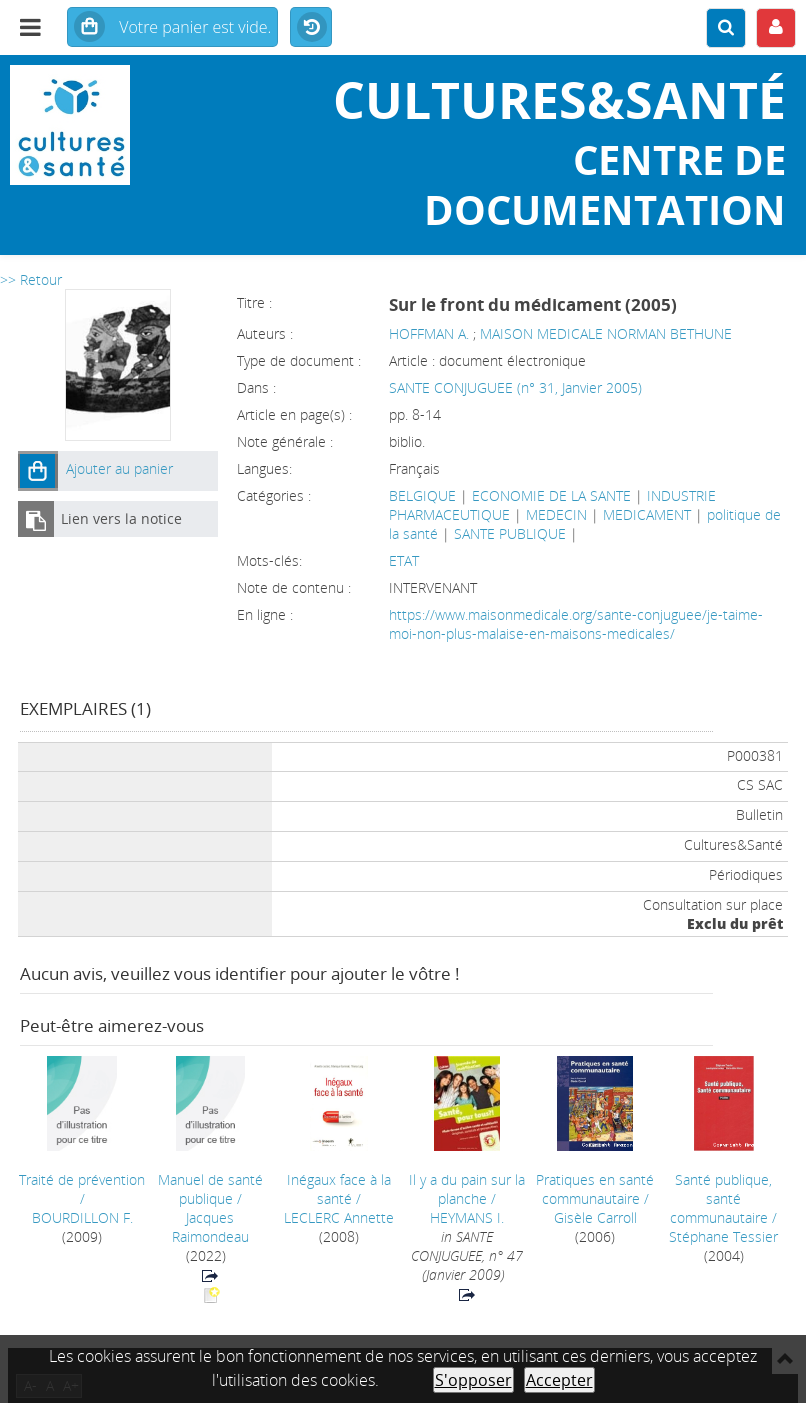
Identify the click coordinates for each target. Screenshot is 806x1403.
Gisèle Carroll (595, 1217)
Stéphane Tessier (723, 1236)
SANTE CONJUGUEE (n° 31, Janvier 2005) (515, 387)
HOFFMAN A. (429, 333)
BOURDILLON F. (82, 1217)
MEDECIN (556, 514)
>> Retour (31, 279)
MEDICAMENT (647, 514)
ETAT (404, 560)
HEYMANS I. (467, 1217)
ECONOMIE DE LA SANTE (551, 495)
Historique (311, 28)
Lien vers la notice (121, 518)
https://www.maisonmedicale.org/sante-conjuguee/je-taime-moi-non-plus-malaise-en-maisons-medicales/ (576, 624)
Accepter (559, 1380)
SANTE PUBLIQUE (510, 533)
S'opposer (473, 1380)
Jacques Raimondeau (210, 1227)
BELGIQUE (422, 495)
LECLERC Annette (339, 1217)
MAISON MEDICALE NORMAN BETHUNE (606, 333)
